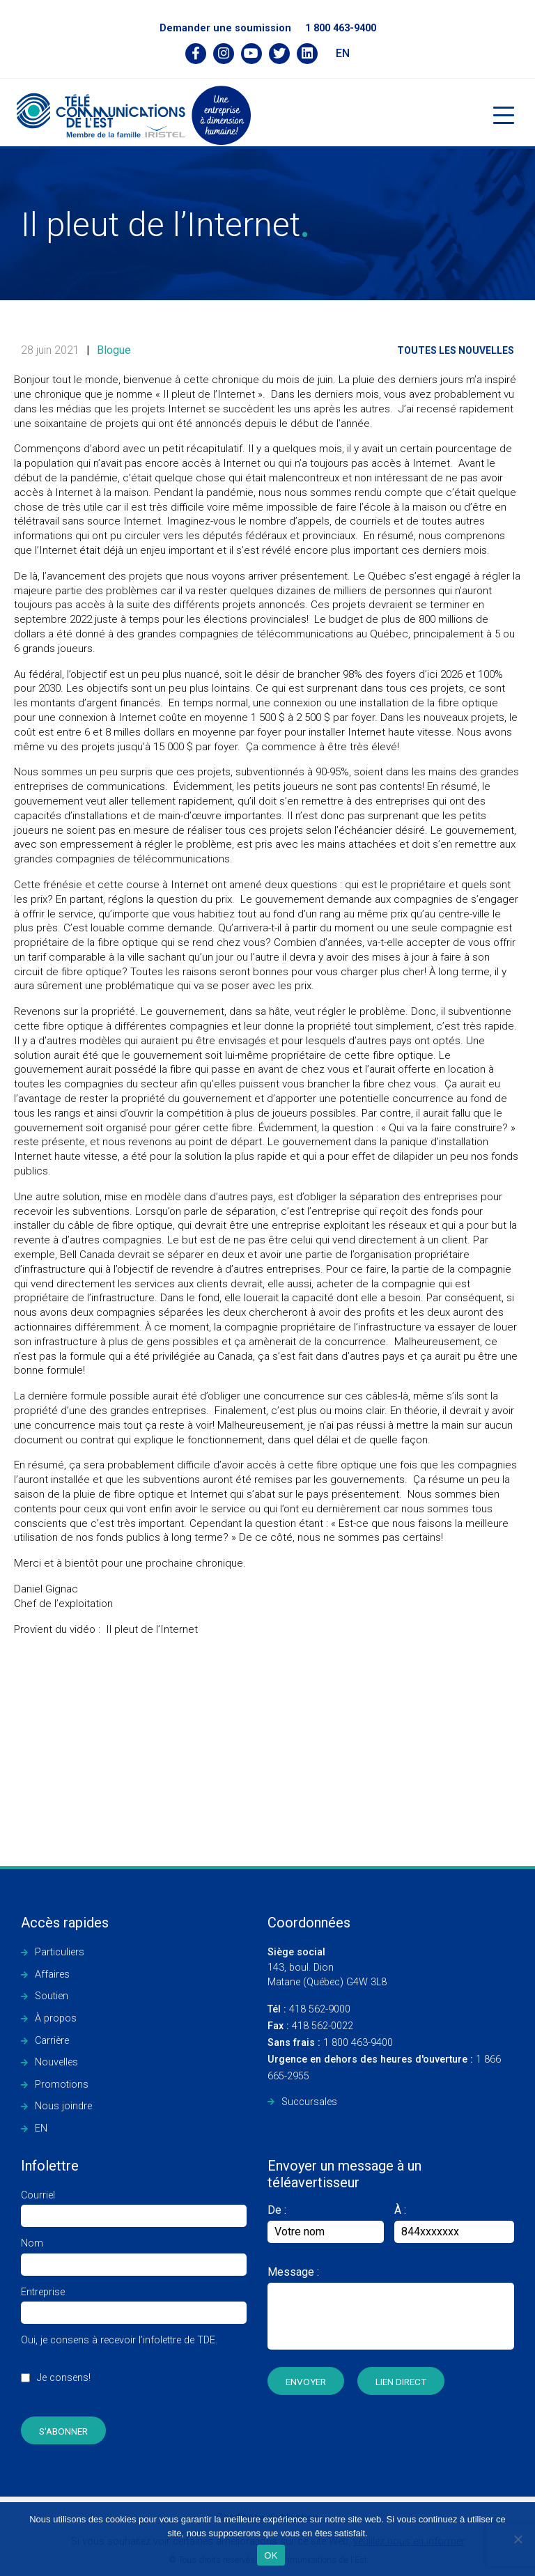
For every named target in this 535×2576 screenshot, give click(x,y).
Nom (134, 2253)
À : (400, 2210)
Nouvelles (56, 2062)
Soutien (51, 1996)
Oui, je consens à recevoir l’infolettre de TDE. (119, 2366)
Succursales (309, 2102)
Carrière (52, 2041)
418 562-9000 (309, 2009)
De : (326, 2223)
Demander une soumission (225, 28)
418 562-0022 (310, 2026)
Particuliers (59, 1952)
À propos (56, 2018)
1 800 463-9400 (340, 28)
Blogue (114, 350)
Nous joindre (63, 2106)
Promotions (61, 2084)
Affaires (52, 1974)
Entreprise (134, 2302)
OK (270, 2555)
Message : (293, 2272)
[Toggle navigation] (503, 115)
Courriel (134, 2205)
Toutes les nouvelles (455, 350)
